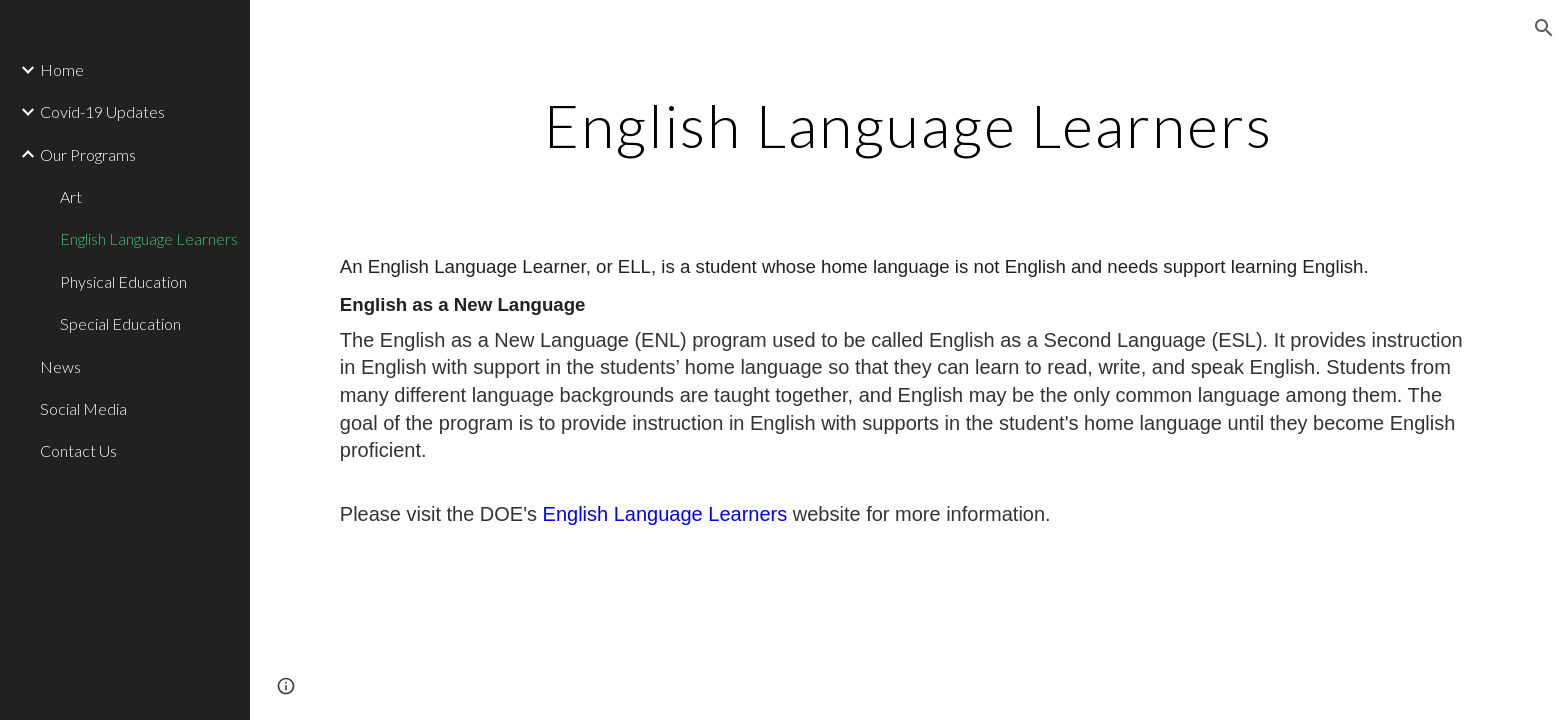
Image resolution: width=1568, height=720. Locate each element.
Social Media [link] (83, 408)
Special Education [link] (120, 323)
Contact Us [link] (78, 450)
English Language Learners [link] (149, 238)
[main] (909, 125)
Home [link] (62, 69)
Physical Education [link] (123, 281)
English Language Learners (668, 514)
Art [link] (71, 196)
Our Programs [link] (88, 154)
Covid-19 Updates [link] (102, 111)
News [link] (60, 366)
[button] (1544, 28)
